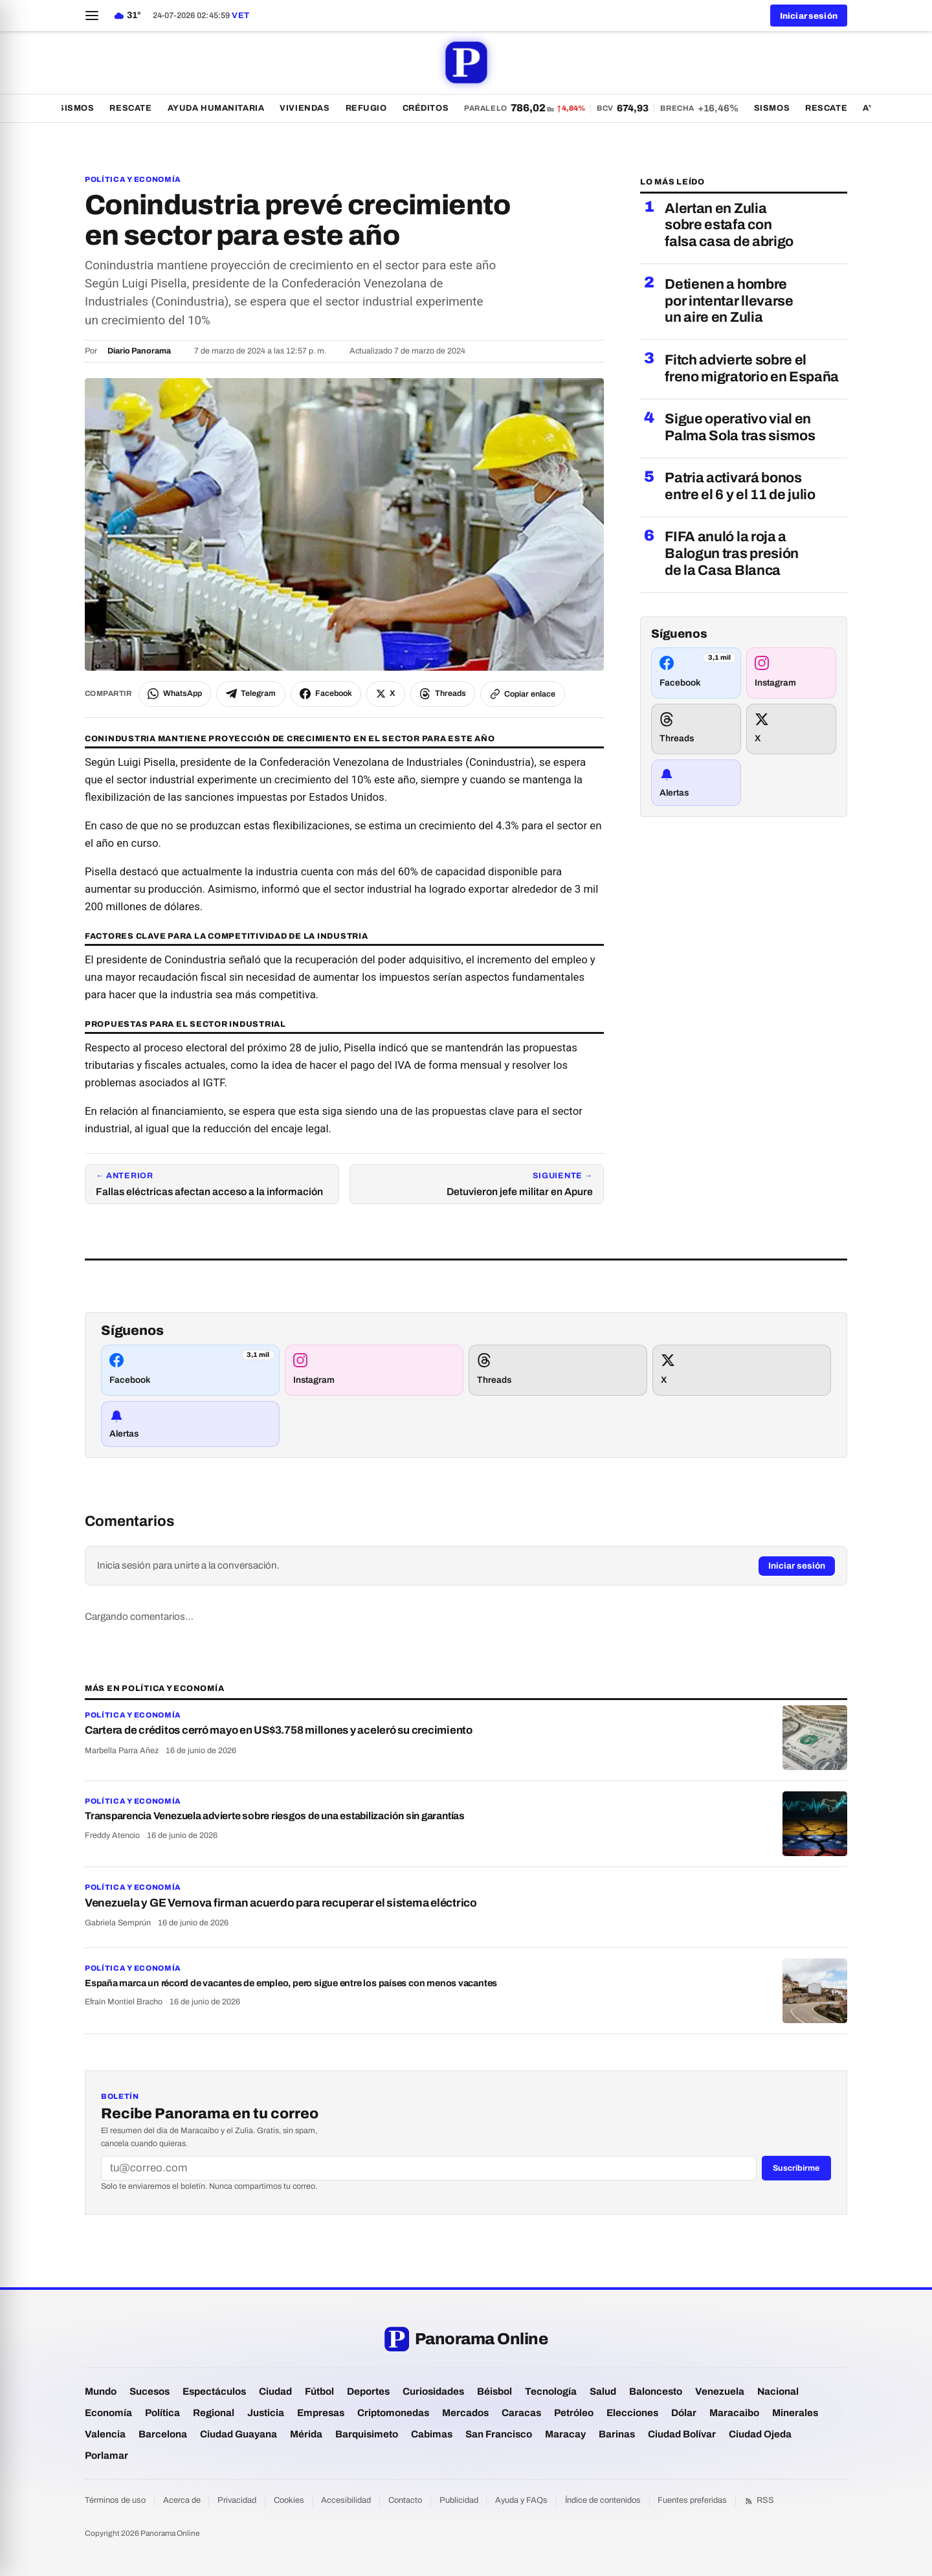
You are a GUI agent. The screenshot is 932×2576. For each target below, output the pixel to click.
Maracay (565, 2434)
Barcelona (163, 2434)
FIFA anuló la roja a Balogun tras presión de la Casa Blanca (732, 553)
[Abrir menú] (92, 16)
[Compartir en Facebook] (326, 694)
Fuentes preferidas (692, 2500)
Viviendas (316, 108)
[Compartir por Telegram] (250, 694)
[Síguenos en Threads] (696, 729)
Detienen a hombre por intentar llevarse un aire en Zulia (729, 301)
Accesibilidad (346, 2500)
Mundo (100, 2391)
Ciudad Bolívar (682, 2434)
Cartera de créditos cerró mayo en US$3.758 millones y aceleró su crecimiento (278, 1730)
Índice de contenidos (603, 2500)
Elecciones (632, 2413)
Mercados (465, 2413)
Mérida (306, 2434)
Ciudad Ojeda (760, 2434)
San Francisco (498, 2434)
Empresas (320, 2413)
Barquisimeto (366, 2434)
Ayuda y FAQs (521, 2500)
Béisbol (494, 2391)
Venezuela (719, 2391)
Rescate (142, 108)
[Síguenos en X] (791, 729)
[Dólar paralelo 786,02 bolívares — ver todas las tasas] (612, 108)
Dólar (683, 2413)
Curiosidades (433, 2391)
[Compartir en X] (385, 694)
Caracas (521, 2413)
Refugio (377, 108)
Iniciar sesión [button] (809, 16)
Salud (603, 2391)
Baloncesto (655, 2391)
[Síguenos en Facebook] (696, 673)
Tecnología (551, 2391)
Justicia (265, 2413)
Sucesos (149, 2391)
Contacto (405, 2500)
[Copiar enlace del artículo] (522, 694)
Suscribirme (796, 2168)
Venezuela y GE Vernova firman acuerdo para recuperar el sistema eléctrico (281, 1903)
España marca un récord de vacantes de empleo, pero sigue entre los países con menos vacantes (291, 1983)
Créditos (437, 108)
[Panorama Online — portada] (466, 62)
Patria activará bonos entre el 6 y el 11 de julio (740, 486)
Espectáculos (214, 2391)
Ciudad (275, 2391)
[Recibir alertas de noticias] (696, 782)
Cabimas (431, 2434)
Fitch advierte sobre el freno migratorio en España (752, 368)
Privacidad (236, 2500)
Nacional (778, 2391)
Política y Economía (133, 179)
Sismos (87, 108)
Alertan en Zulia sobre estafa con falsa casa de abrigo (729, 225)
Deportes (368, 2391)
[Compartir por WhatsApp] (175, 694)
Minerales (795, 2413)
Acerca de (182, 2500)
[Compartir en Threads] (443, 694)
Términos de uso (115, 2500)
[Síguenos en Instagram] (791, 673)
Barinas (617, 2434)
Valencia (105, 2434)
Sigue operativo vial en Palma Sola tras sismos (740, 427)
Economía (108, 2413)
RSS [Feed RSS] (759, 2500)
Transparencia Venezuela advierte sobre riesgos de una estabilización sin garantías (275, 1815)
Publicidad (458, 2500)
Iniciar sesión (796, 1566)
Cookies (289, 2500)
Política (162, 2413)
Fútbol (319, 2391)
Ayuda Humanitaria (227, 108)
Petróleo (574, 2413)
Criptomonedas (393, 2413)
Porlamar (106, 2455)
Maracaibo (734, 2413)
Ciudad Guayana (238, 2434)
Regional (213, 2413)
